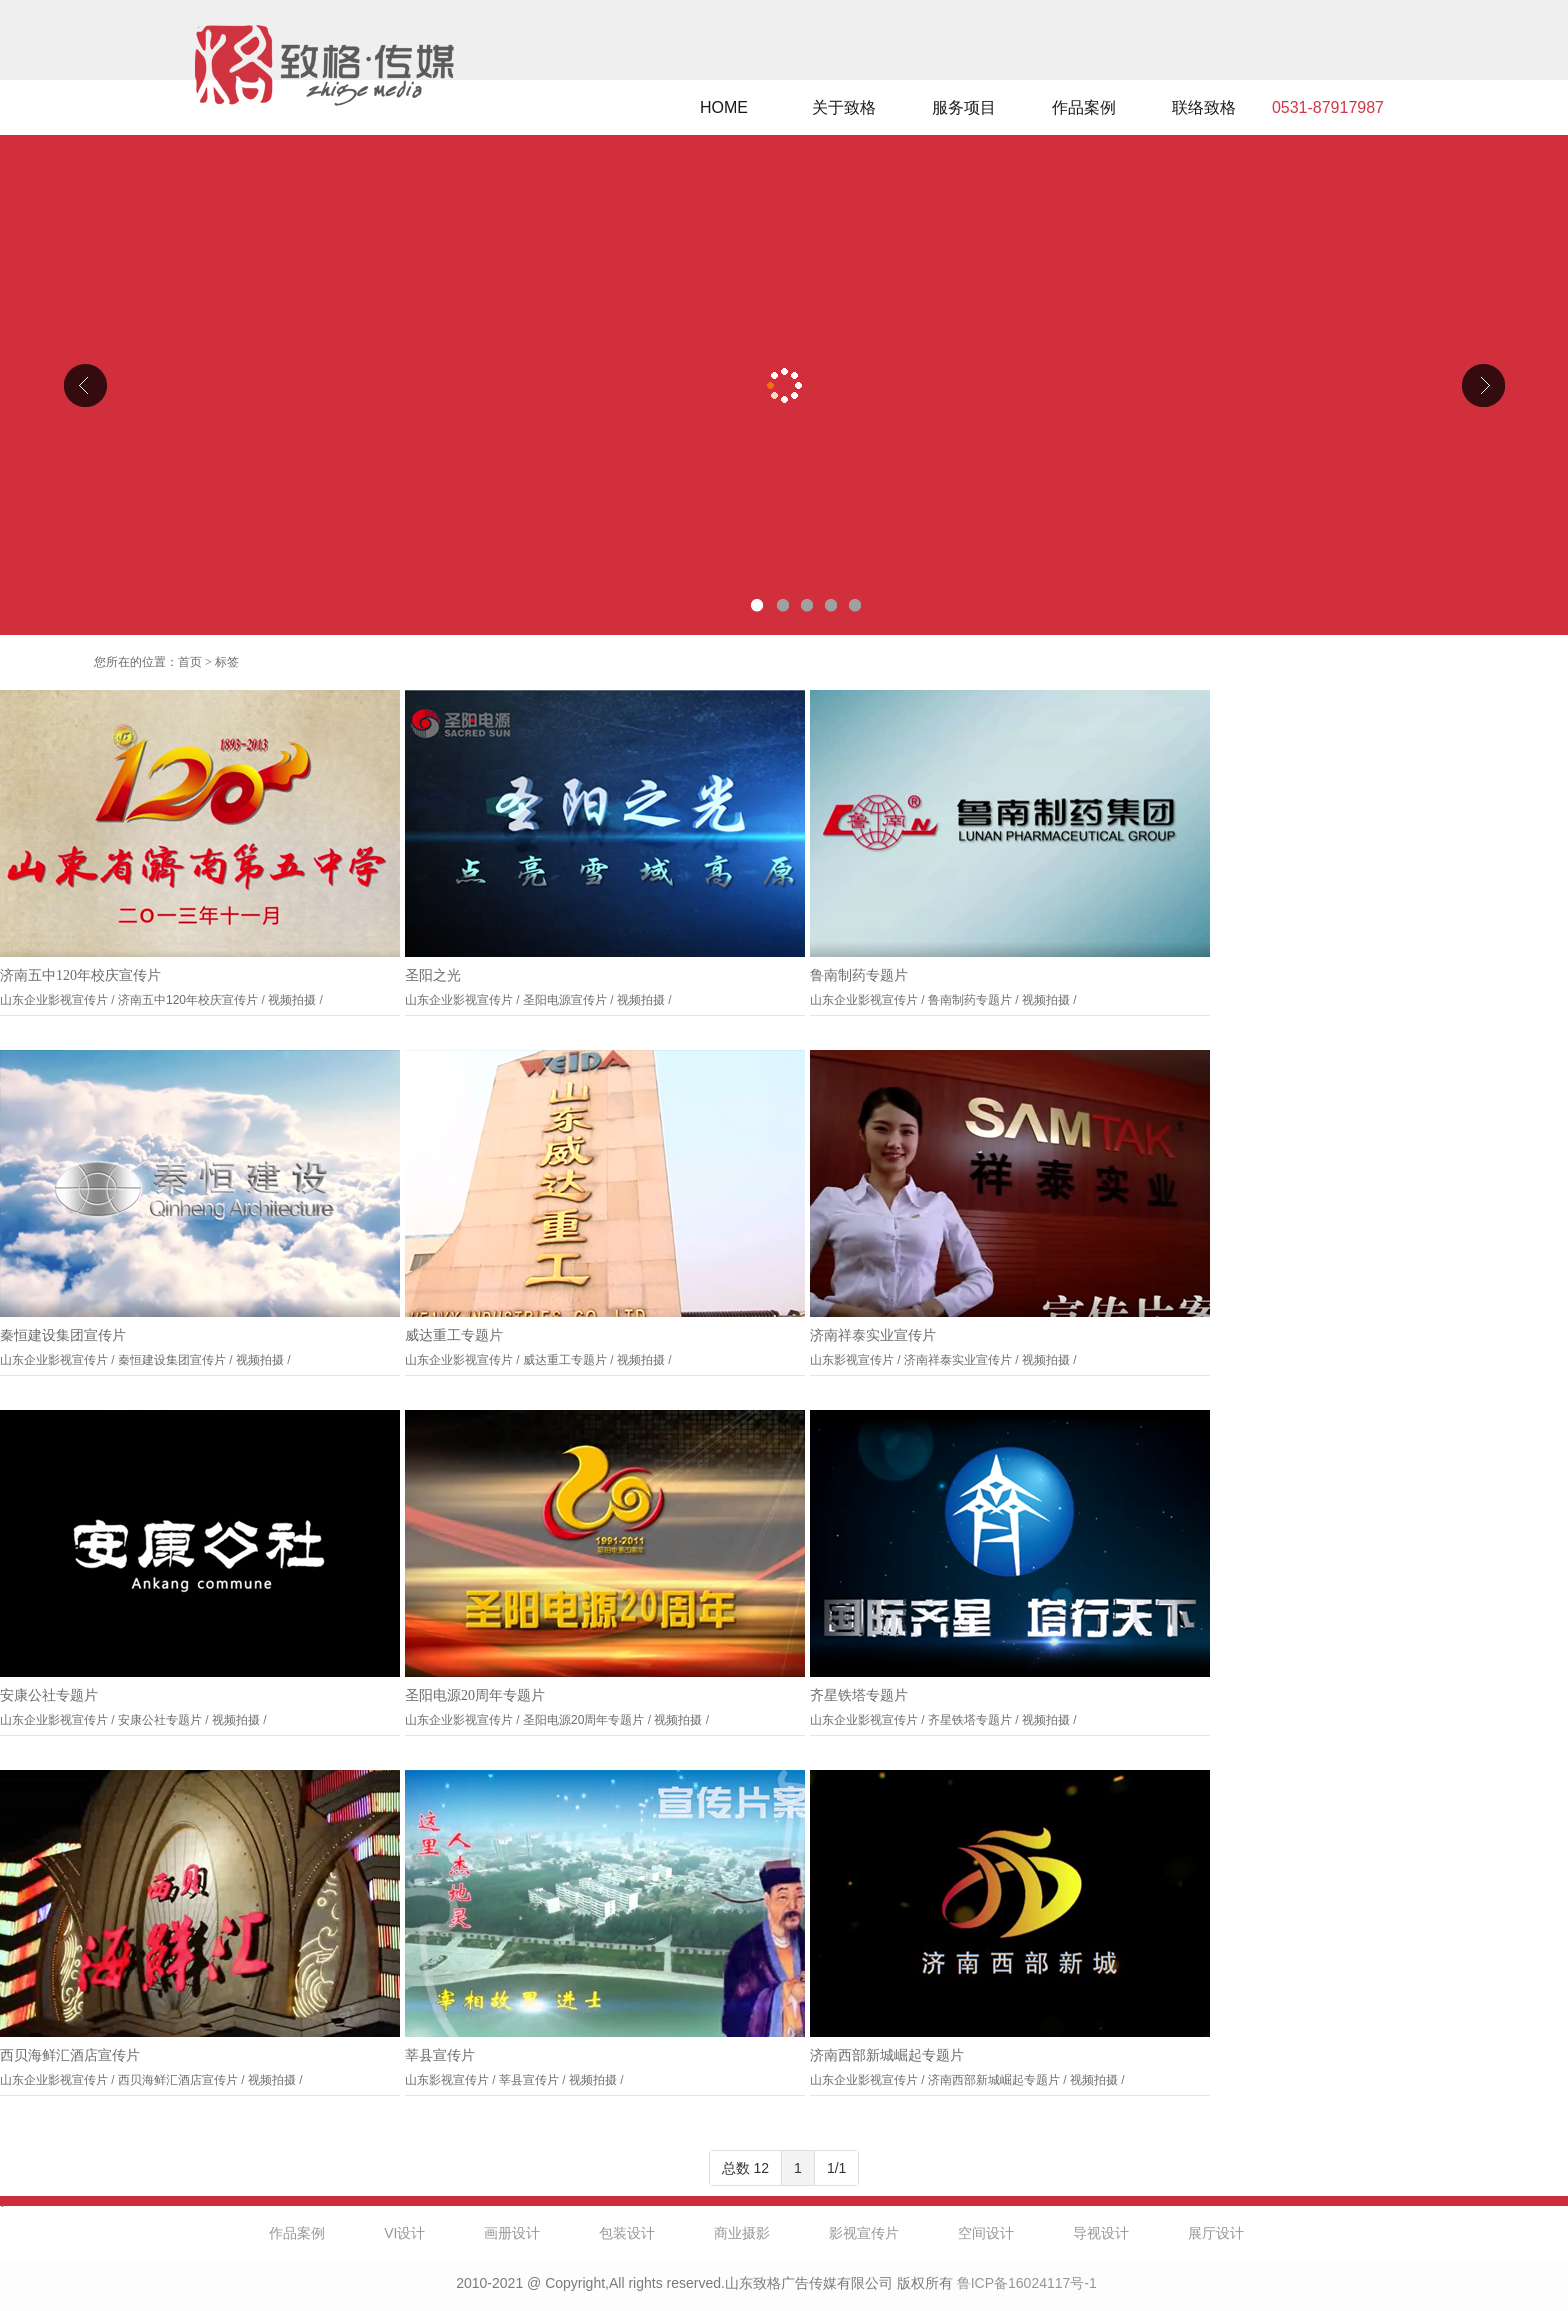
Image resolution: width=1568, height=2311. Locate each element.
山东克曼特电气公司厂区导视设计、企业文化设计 (784, 385)
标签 (227, 662)
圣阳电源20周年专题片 (475, 1695)
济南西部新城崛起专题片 (887, 2055)
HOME (724, 107)
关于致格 (844, 107)
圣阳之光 (433, 975)
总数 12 (745, 2168)
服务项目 (964, 107)
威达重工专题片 (454, 1335)
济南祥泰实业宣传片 (873, 1335)
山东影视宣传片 (852, 1360)
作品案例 (1084, 107)
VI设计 (404, 2233)
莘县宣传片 (440, 2055)
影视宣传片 (864, 2233)
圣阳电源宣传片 (565, 1000)
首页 (190, 662)
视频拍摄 (292, 1000)
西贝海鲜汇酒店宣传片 (70, 2055)
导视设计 (1101, 2233)
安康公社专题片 (49, 1695)
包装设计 (627, 2233)
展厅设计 (1216, 2233)
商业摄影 (742, 2233)
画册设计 (512, 2233)
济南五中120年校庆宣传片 (80, 975)
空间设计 (986, 2233)
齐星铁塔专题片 (859, 1695)
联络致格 (1204, 107)
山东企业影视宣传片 (54, 1000)
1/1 (836, 2168)
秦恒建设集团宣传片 (63, 1335)
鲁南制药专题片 (859, 975)
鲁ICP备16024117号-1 (1027, 2283)
